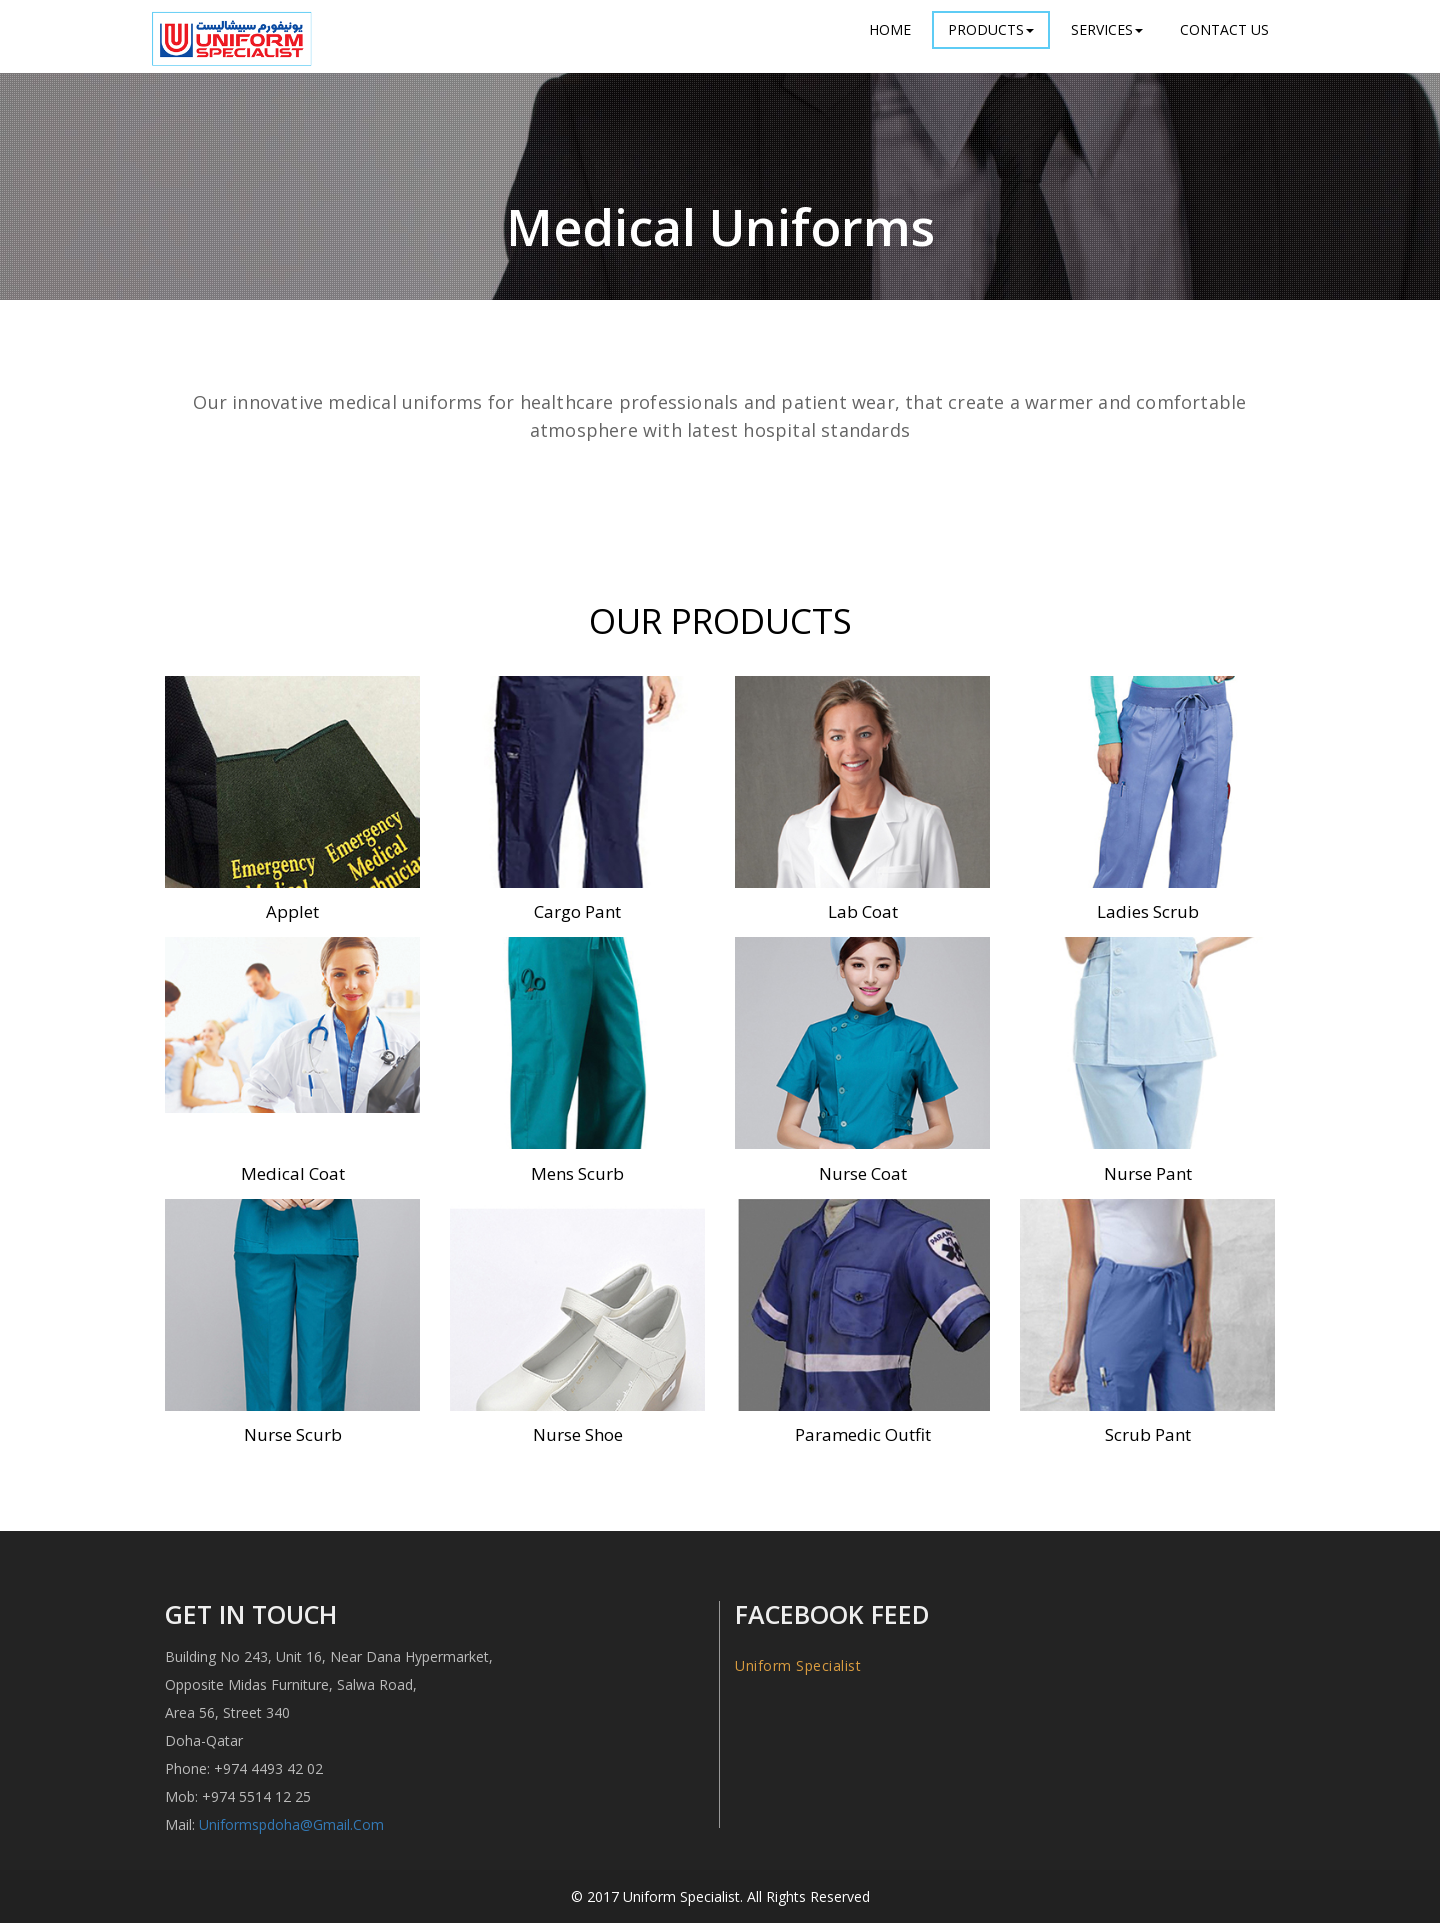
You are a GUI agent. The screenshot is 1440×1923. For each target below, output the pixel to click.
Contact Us (1224, 29)
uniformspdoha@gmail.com (291, 1824)
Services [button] (1107, 29)
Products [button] (991, 29)
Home (890, 29)
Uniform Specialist (798, 1665)
